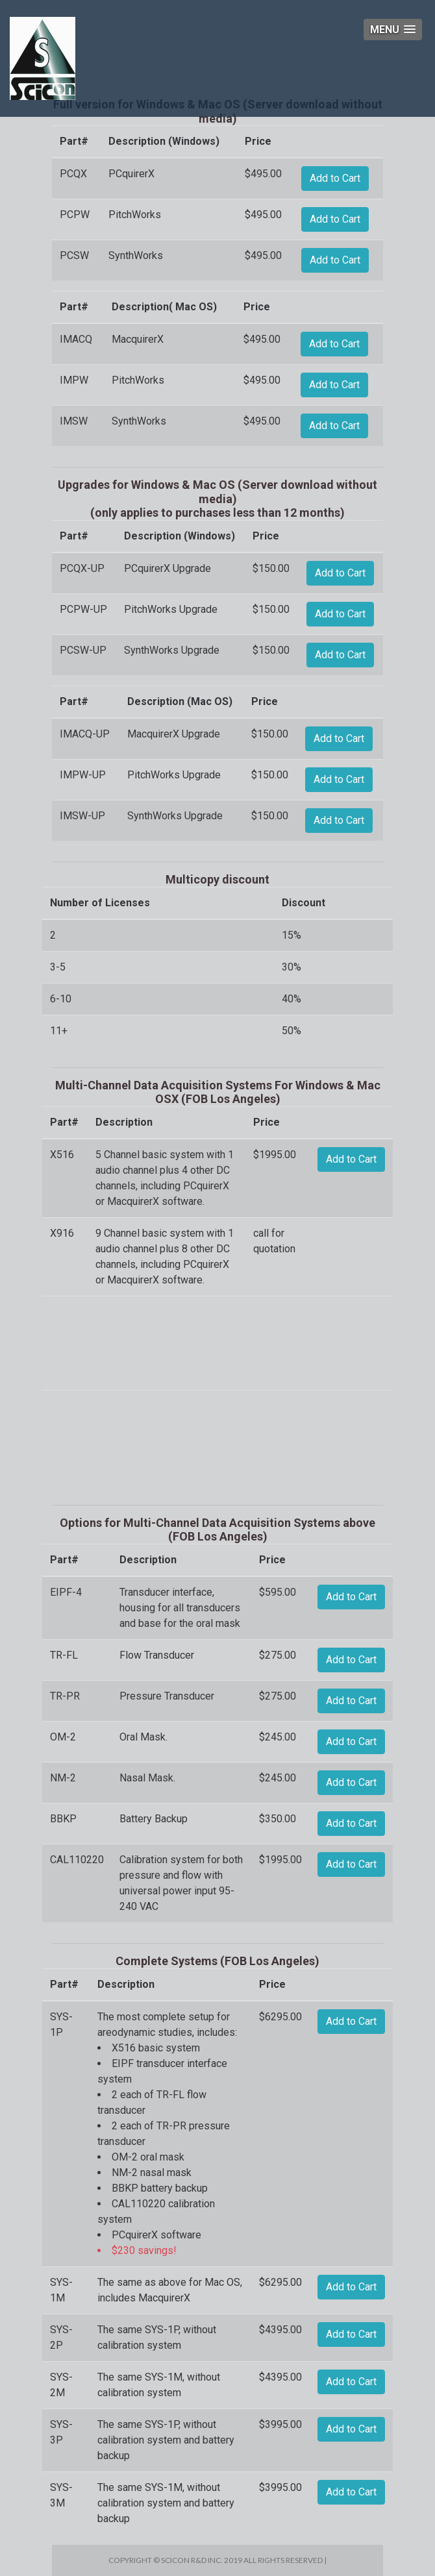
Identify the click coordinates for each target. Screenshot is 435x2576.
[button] (393, 29)
